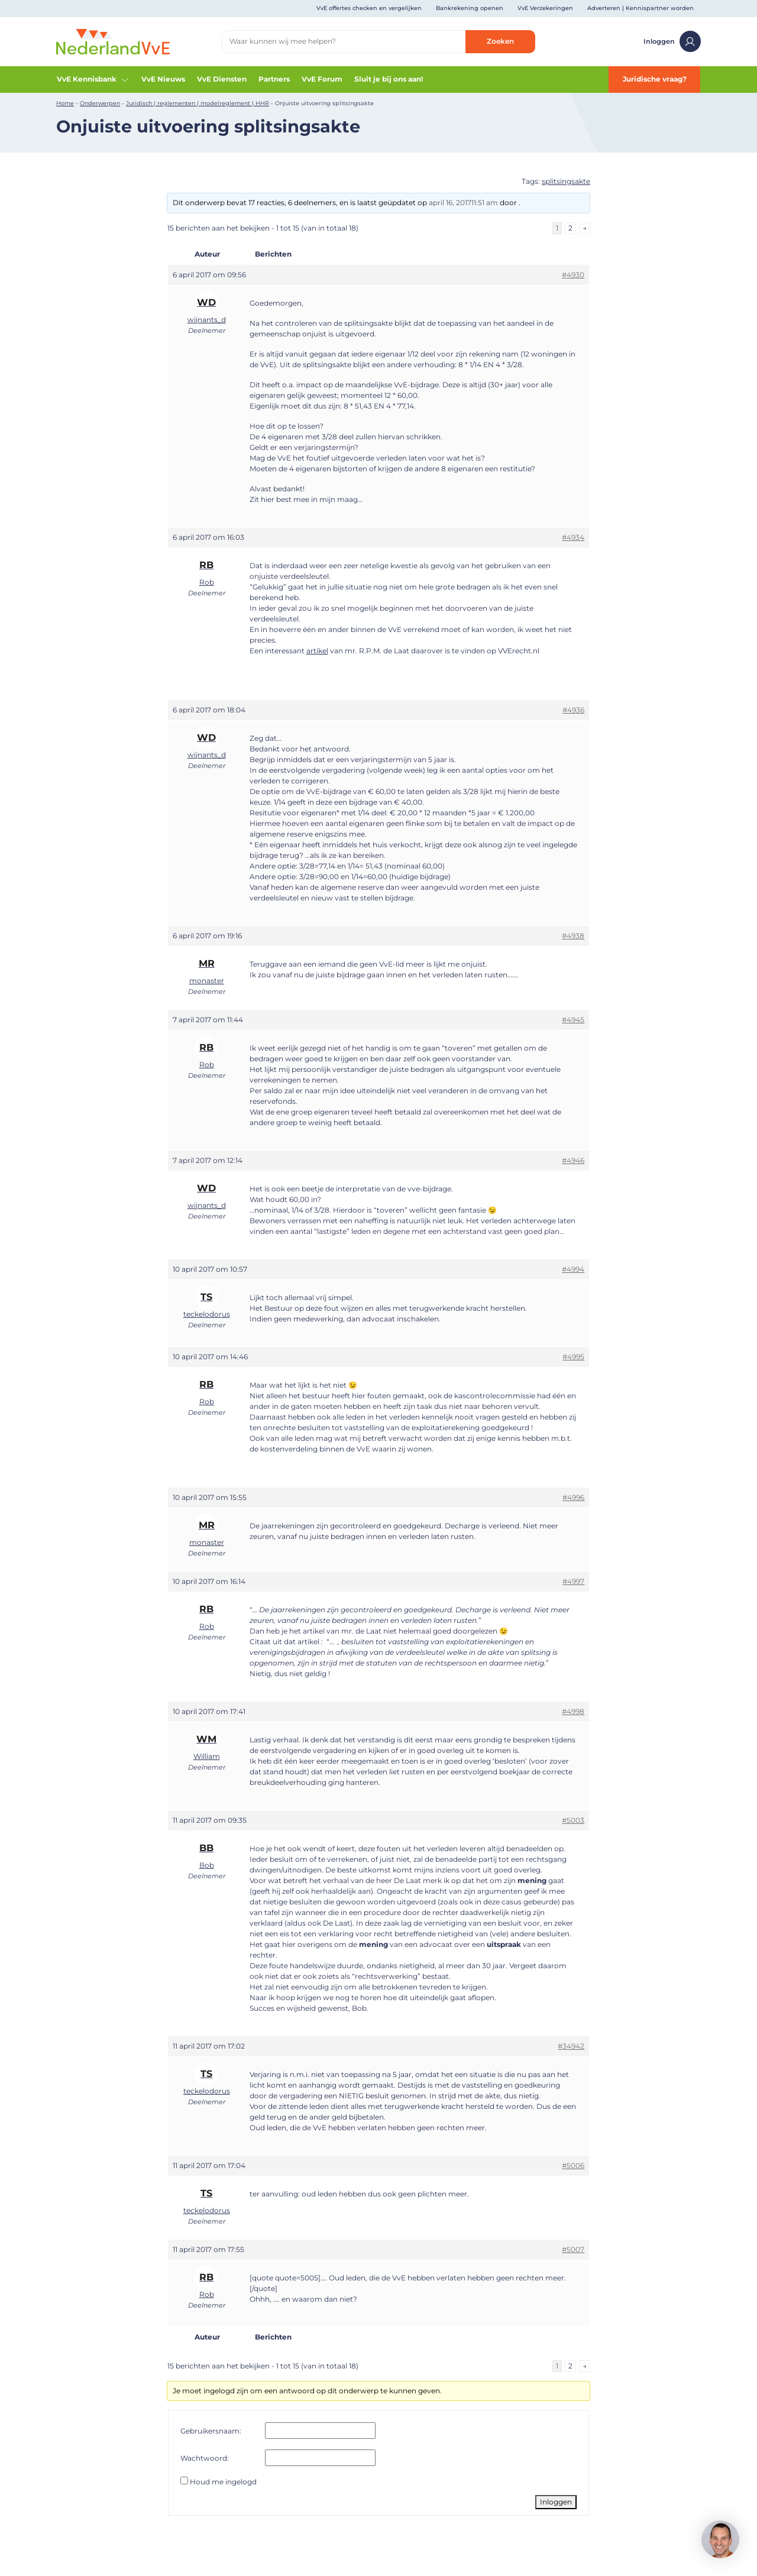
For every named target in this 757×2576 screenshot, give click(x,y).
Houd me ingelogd (223, 2481)
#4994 (573, 1269)
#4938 (573, 935)
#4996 (573, 1497)
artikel (317, 650)
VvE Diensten (222, 78)
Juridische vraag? (655, 78)
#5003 (573, 1820)
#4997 (573, 1581)
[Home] (113, 41)
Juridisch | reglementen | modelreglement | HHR (197, 103)
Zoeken (500, 41)
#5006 (573, 2165)
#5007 (573, 2249)
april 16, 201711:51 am (463, 202)
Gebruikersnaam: (210, 2430)
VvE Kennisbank (93, 79)
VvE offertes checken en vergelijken (369, 8)
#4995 (573, 1356)
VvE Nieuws (163, 78)
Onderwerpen (100, 103)
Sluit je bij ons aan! (388, 78)
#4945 (573, 1019)
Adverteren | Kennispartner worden (640, 8)
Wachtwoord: (204, 2458)
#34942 (571, 2046)
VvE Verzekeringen (545, 8)
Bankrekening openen (469, 8)
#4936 (573, 709)
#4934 (573, 537)
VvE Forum (322, 78)
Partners (274, 78)
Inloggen (672, 41)
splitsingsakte (566, 181)
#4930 (573, 274)
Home (65, 103)
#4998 (573, 1711)
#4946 (573, 1160)
